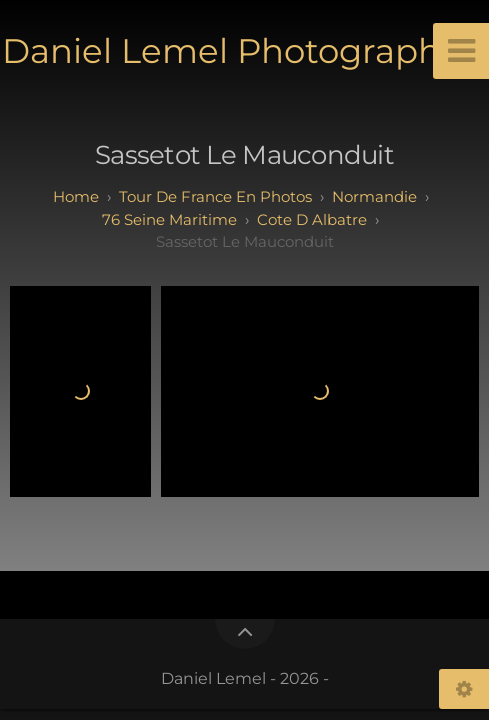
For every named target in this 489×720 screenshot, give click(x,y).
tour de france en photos (215, 196)
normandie (374, 196)
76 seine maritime (169, 219)
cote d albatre (312, 219)
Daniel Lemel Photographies (245, 51)
